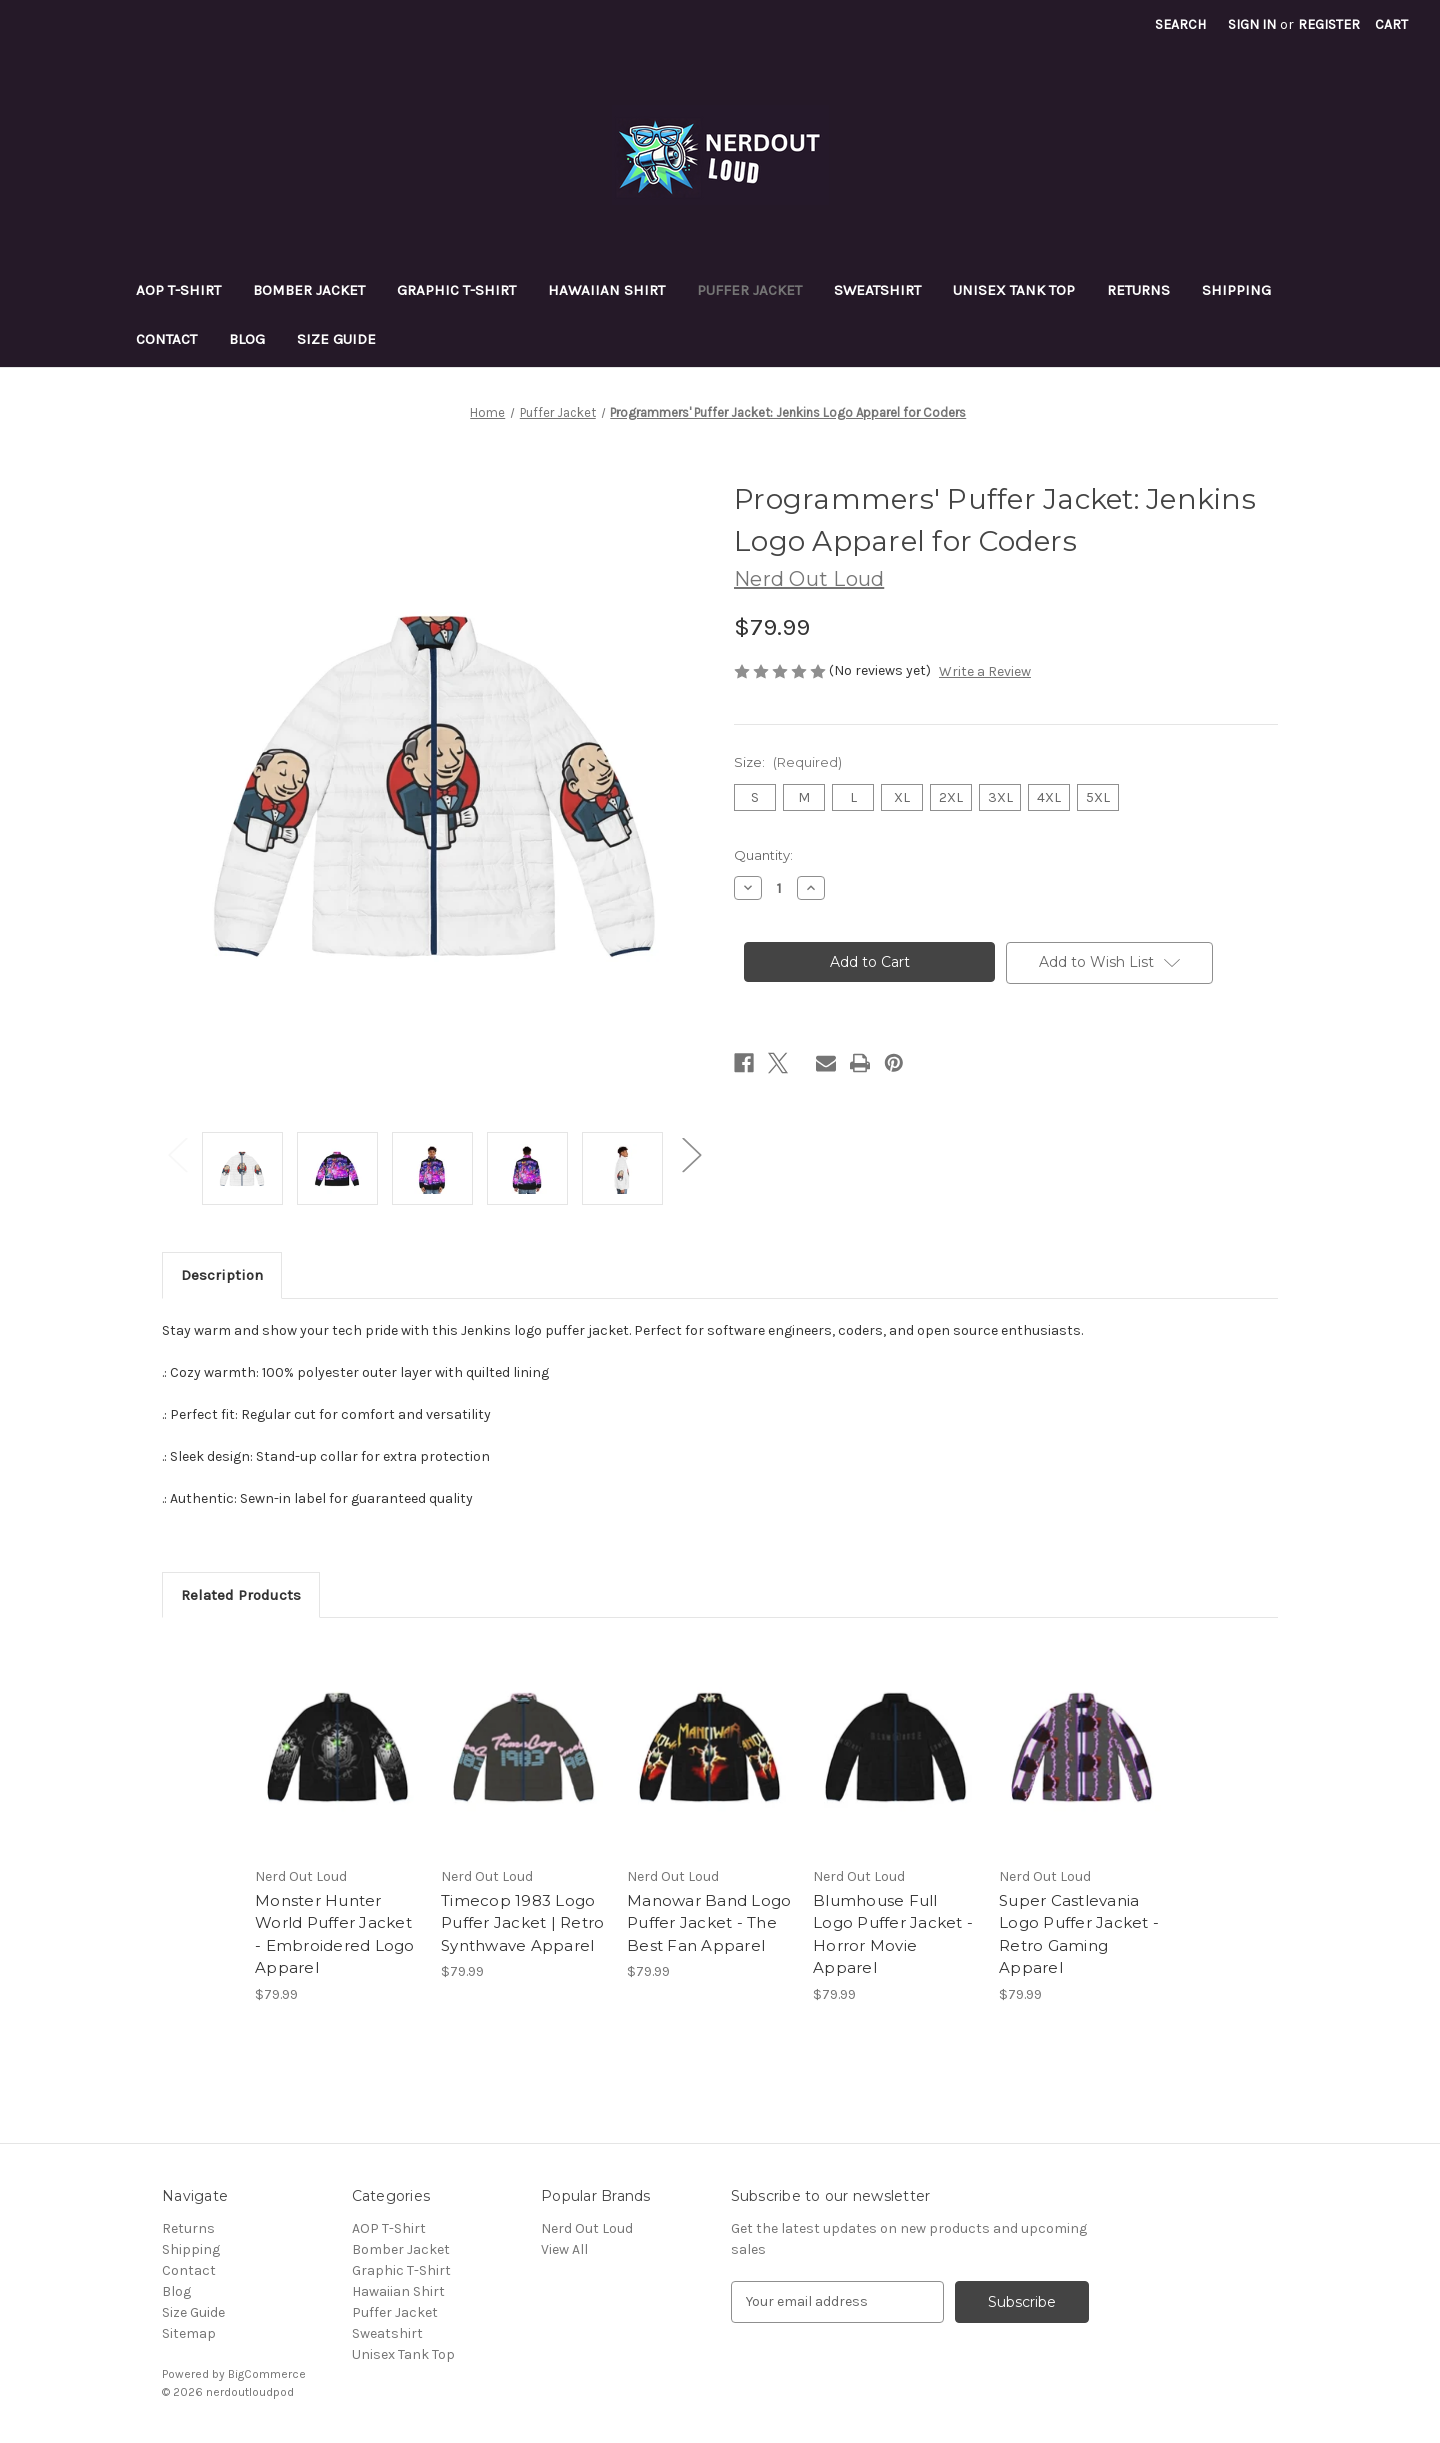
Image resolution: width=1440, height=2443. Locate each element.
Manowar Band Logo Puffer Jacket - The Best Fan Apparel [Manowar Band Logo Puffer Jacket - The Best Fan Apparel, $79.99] (709, 1923)
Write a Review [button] (985, 671)
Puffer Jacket (749, 290)
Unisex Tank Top (1014, 290)
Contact (166, 339)
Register (1329, 24)
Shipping (1236, 290)
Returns (1138, 290)
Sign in (1252, 24)
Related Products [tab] (241, 1595)
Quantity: (763, 855)
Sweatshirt (877, 290)
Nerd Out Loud (587, 2228)
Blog (247, 339)
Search (1180, 24)
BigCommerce (267, 2374)
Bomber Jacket (309, 290)
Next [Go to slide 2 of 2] (691, 1153)
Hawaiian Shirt (606, 290)
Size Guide (336, 339)
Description (222, 1275)
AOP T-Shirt (178, 290)
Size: (788, 762)
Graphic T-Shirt (456, 290)
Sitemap (189, 2333)
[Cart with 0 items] (1391, 24)
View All (564, 2249)
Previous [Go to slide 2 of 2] (177, 1153)
